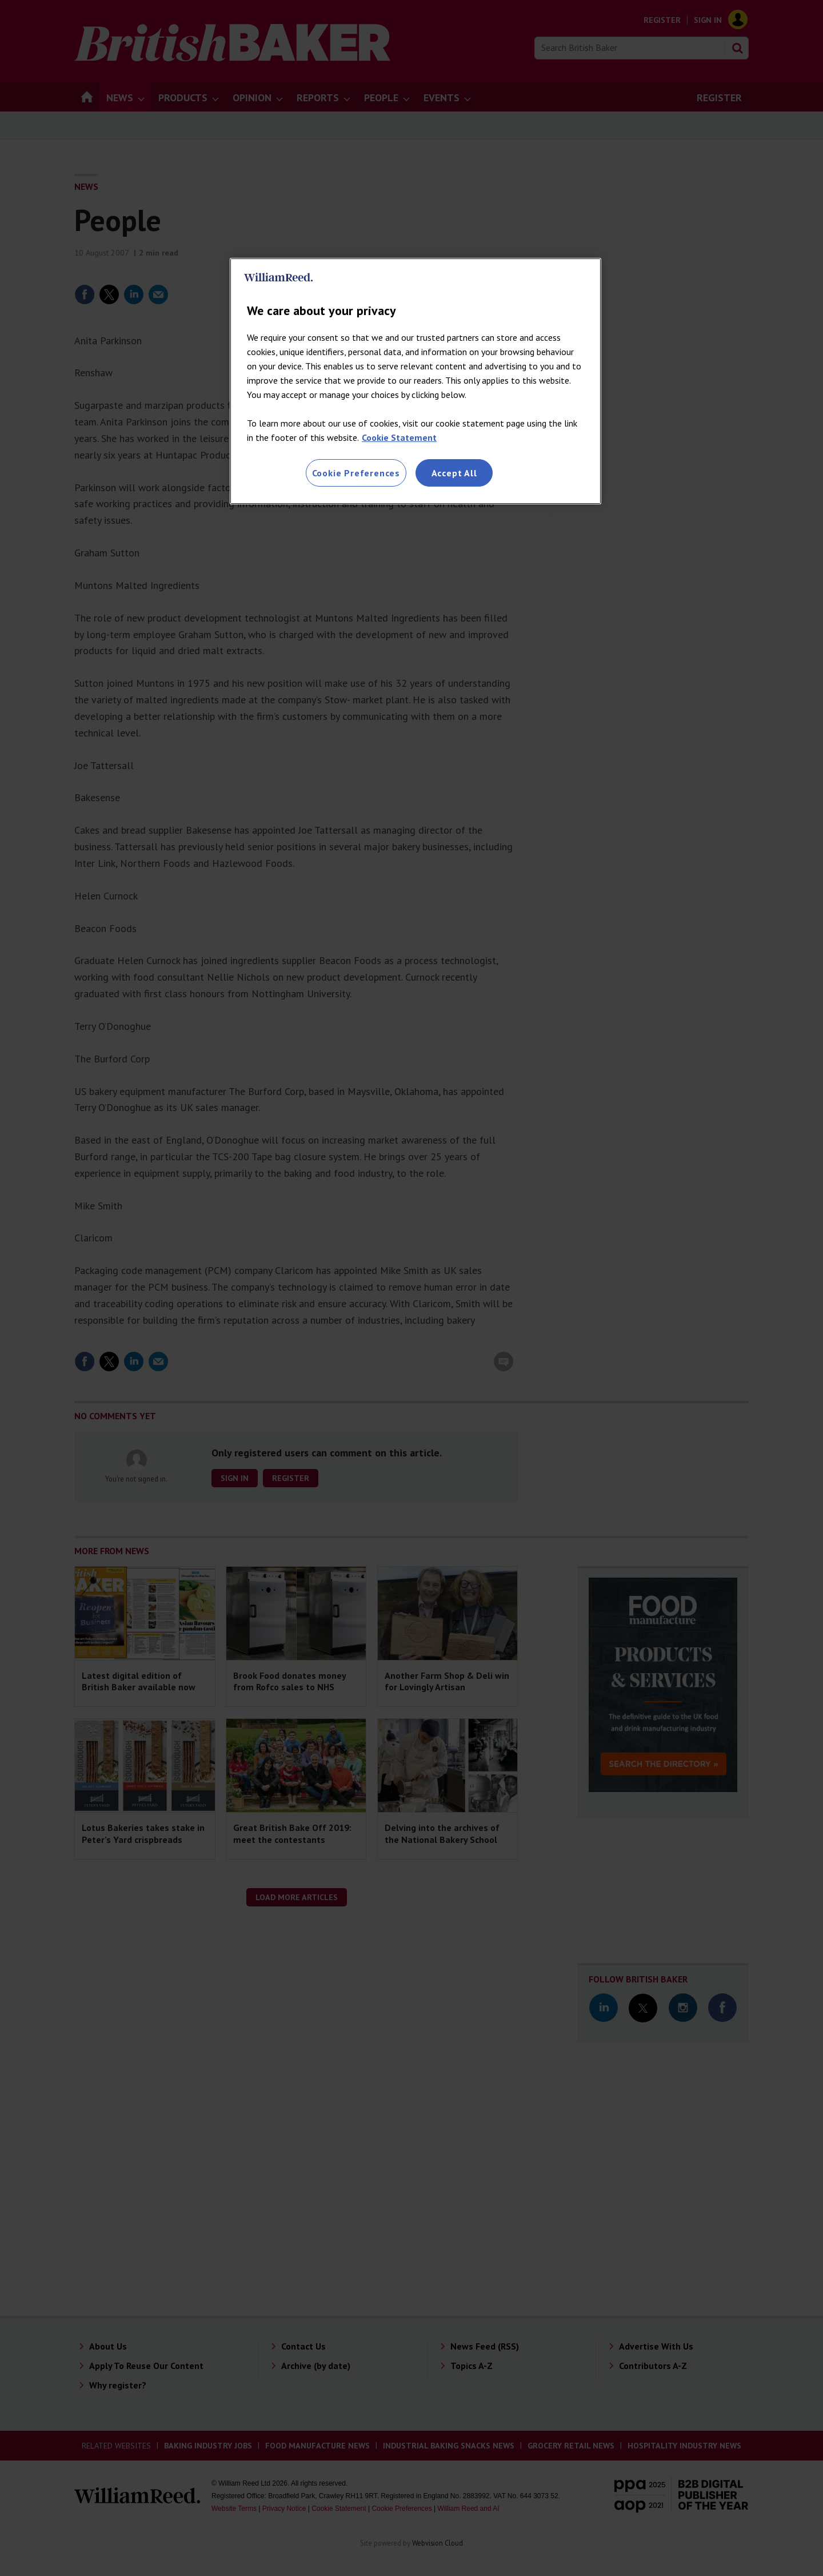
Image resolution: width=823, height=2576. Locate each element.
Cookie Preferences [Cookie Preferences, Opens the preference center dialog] (356, 473)
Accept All (454, 473)
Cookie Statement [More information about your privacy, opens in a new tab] (399, 437)
